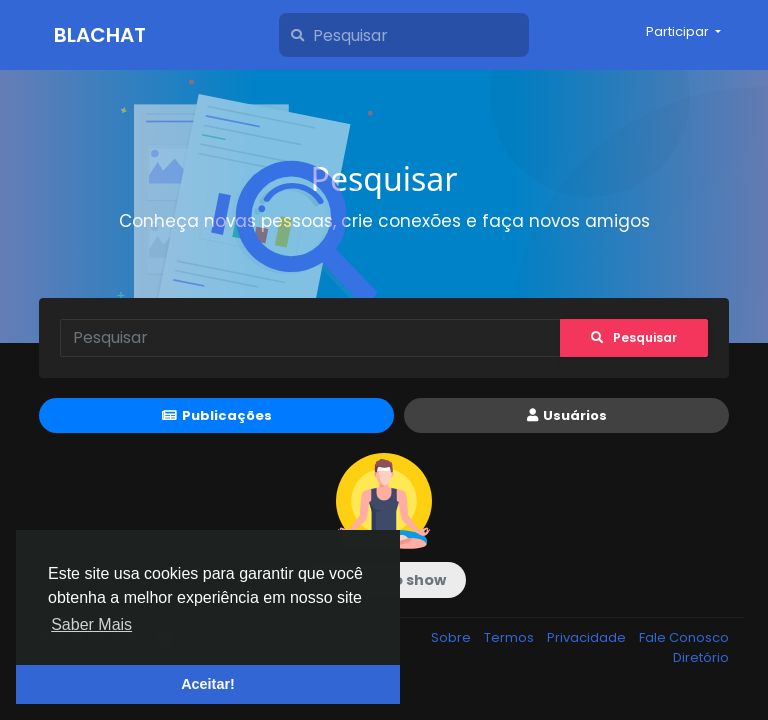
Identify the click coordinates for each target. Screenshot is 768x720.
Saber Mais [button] (91, 624)
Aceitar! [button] (208, 684)
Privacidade (588, 637)
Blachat (100, 35)
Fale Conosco (684, 637)
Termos (510, 637)
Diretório (701, 657)
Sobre (452, 637)
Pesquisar (634, 337)
